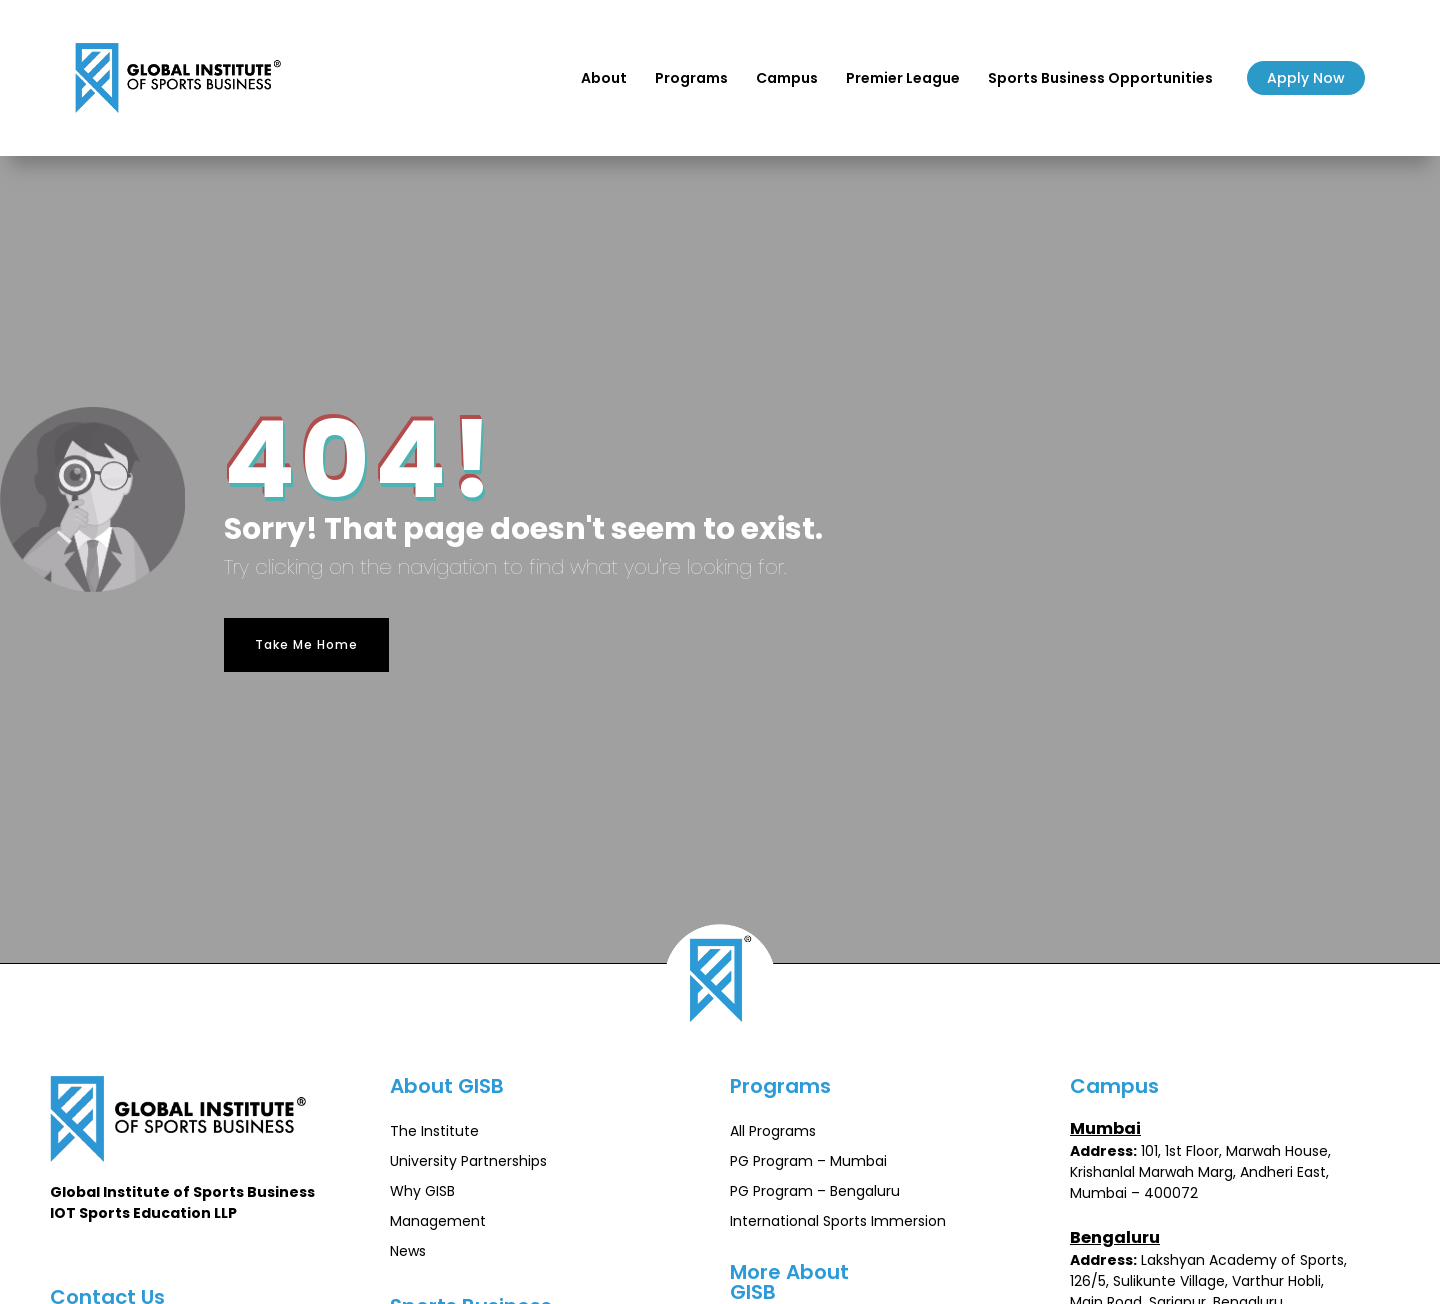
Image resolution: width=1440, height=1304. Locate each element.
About (604, 78)
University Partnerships (468, 1161)
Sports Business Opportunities (1100, 78)
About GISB (447, 1086)
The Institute (434, 1131)
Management (438, 1221)
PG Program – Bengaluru (815, 1191)
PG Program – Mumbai (808, 1161)
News (408, 1251)
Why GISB (422, 1191)
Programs (691, 78)
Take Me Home (306, 644)
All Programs (773, 1131)
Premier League (903, 78)
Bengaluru (1115, 1237)
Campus (787, 78)
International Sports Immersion (838, 1221)
